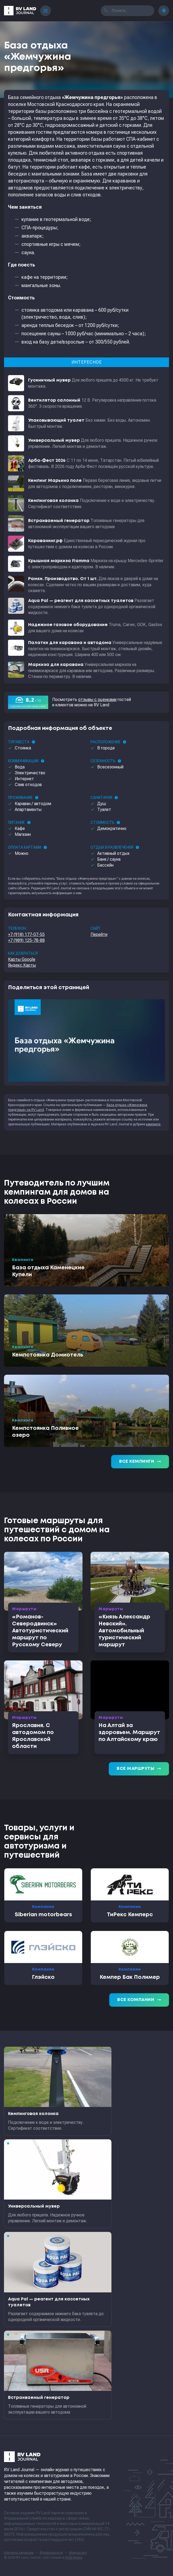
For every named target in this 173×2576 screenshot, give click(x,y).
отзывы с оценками (97, 699)
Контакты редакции (19, 2553)
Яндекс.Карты (22, 965)
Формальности (51, 2553)
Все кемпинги (140, 1461)
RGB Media (73, 2557)
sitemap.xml (78, 2553)
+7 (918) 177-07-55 (26, 934)
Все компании (139, 2000)
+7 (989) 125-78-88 (26, 940)
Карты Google (21, 959)
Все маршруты (139, 1768)
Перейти (99, 934)
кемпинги (153, 1124)
